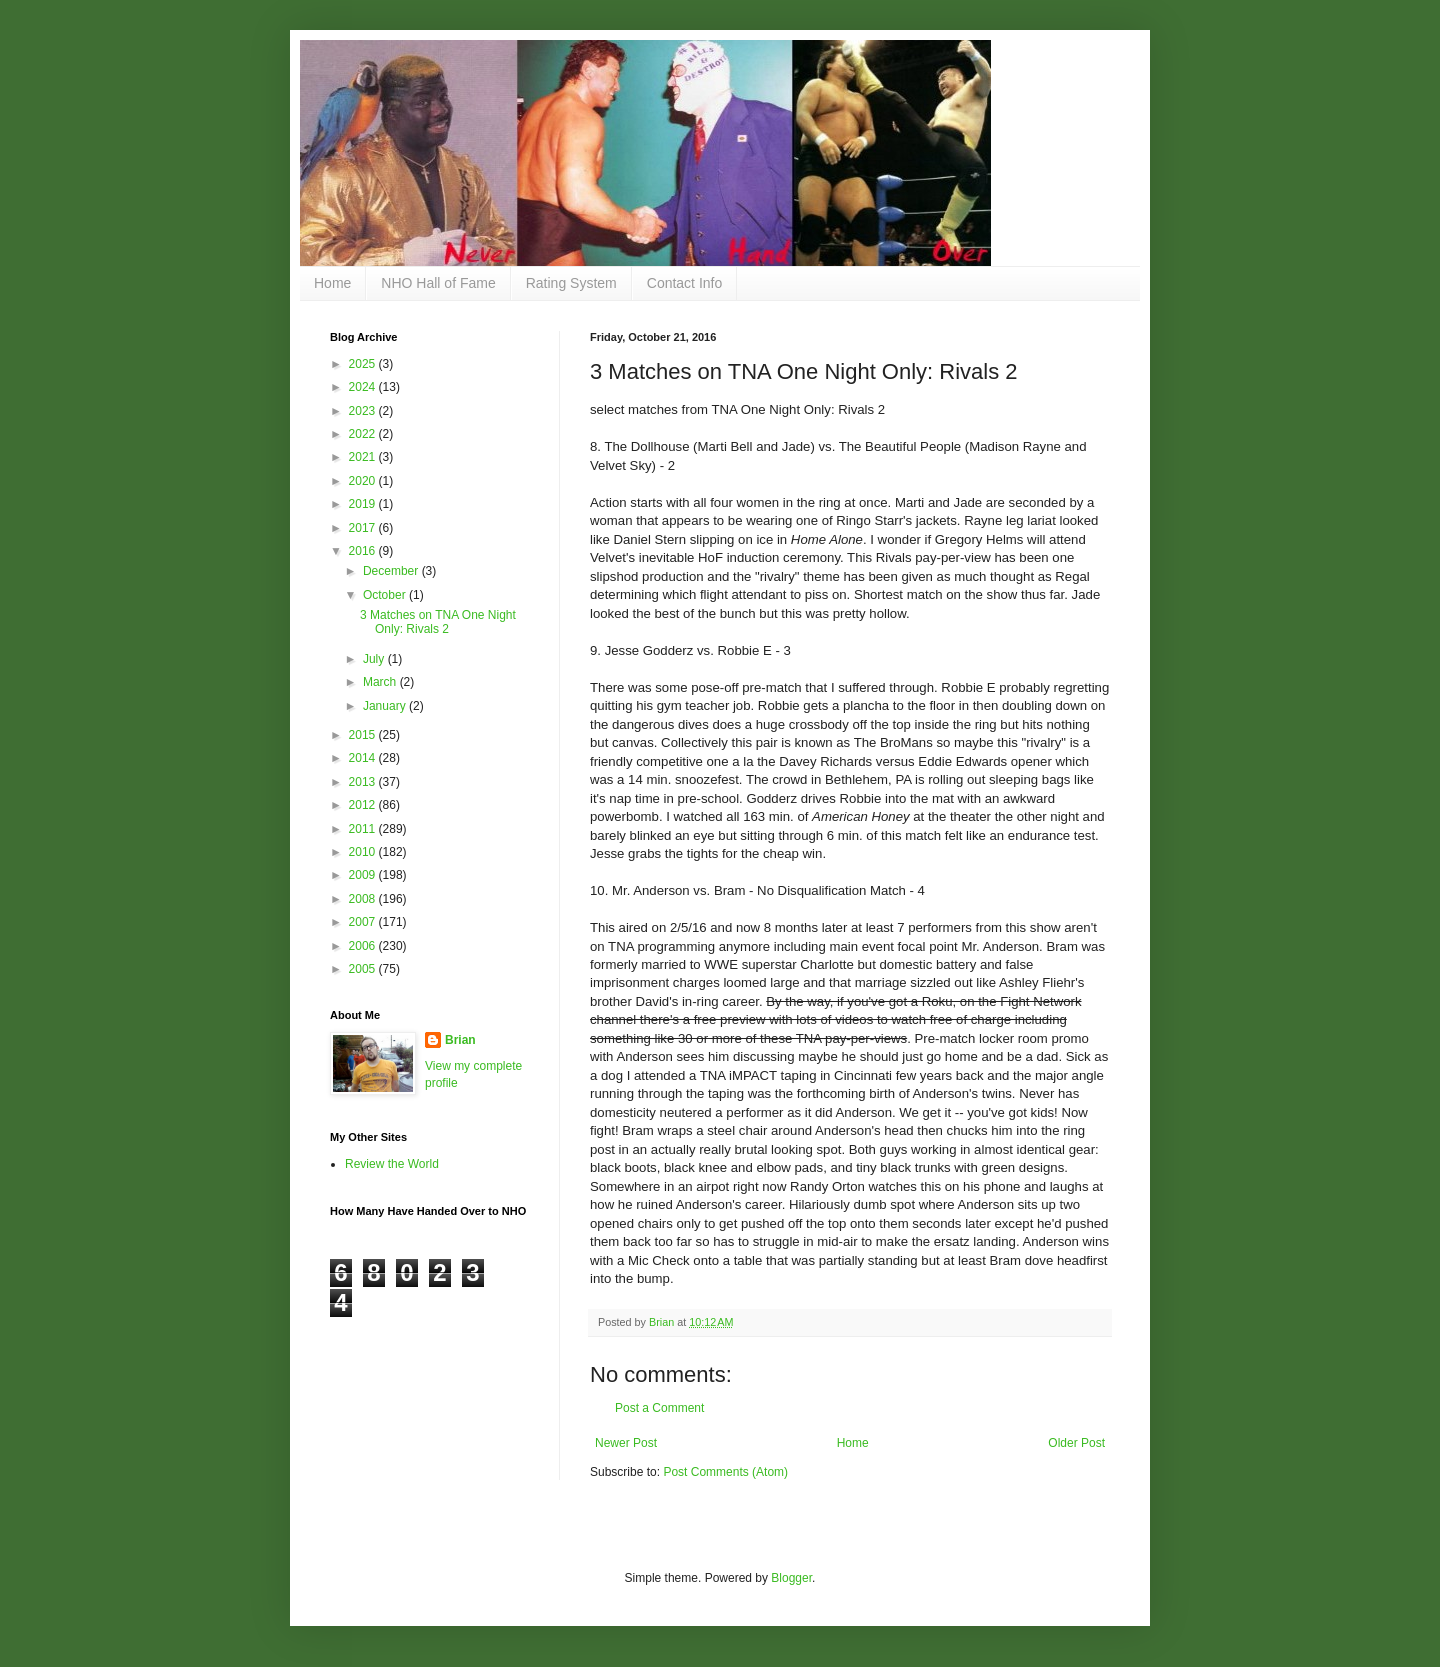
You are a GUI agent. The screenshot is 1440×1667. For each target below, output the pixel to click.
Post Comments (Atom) (725, 1472)
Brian (460, 1040)
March (381, 682)
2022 (364, 434)
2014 (364, 758)
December (392, 571)
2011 (364, 829)
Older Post (1076, 1443)
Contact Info (685, 283)
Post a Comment (659, 1408)
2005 (364, 969)
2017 (364, 528)
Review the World (392, 1164)
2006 (364, 946)
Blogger (791, 1578)
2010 (364, 852)
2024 (364, 387)
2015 (364, 735)
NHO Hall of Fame (438, 283)
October (386, 595)
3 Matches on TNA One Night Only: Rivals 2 (438, 622)
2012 (364, 805)
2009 (364, 875)
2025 (364, 364)
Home (332, 283)
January (386, 706)
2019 (364, 504)
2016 (364, 551)
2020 (364, 481)
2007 (364, 922)
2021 (364, 457)
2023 (364, 411)
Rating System (571, 283)
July (375, 659)
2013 (364, 782)
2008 (364, 899)
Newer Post (626, 1443)
